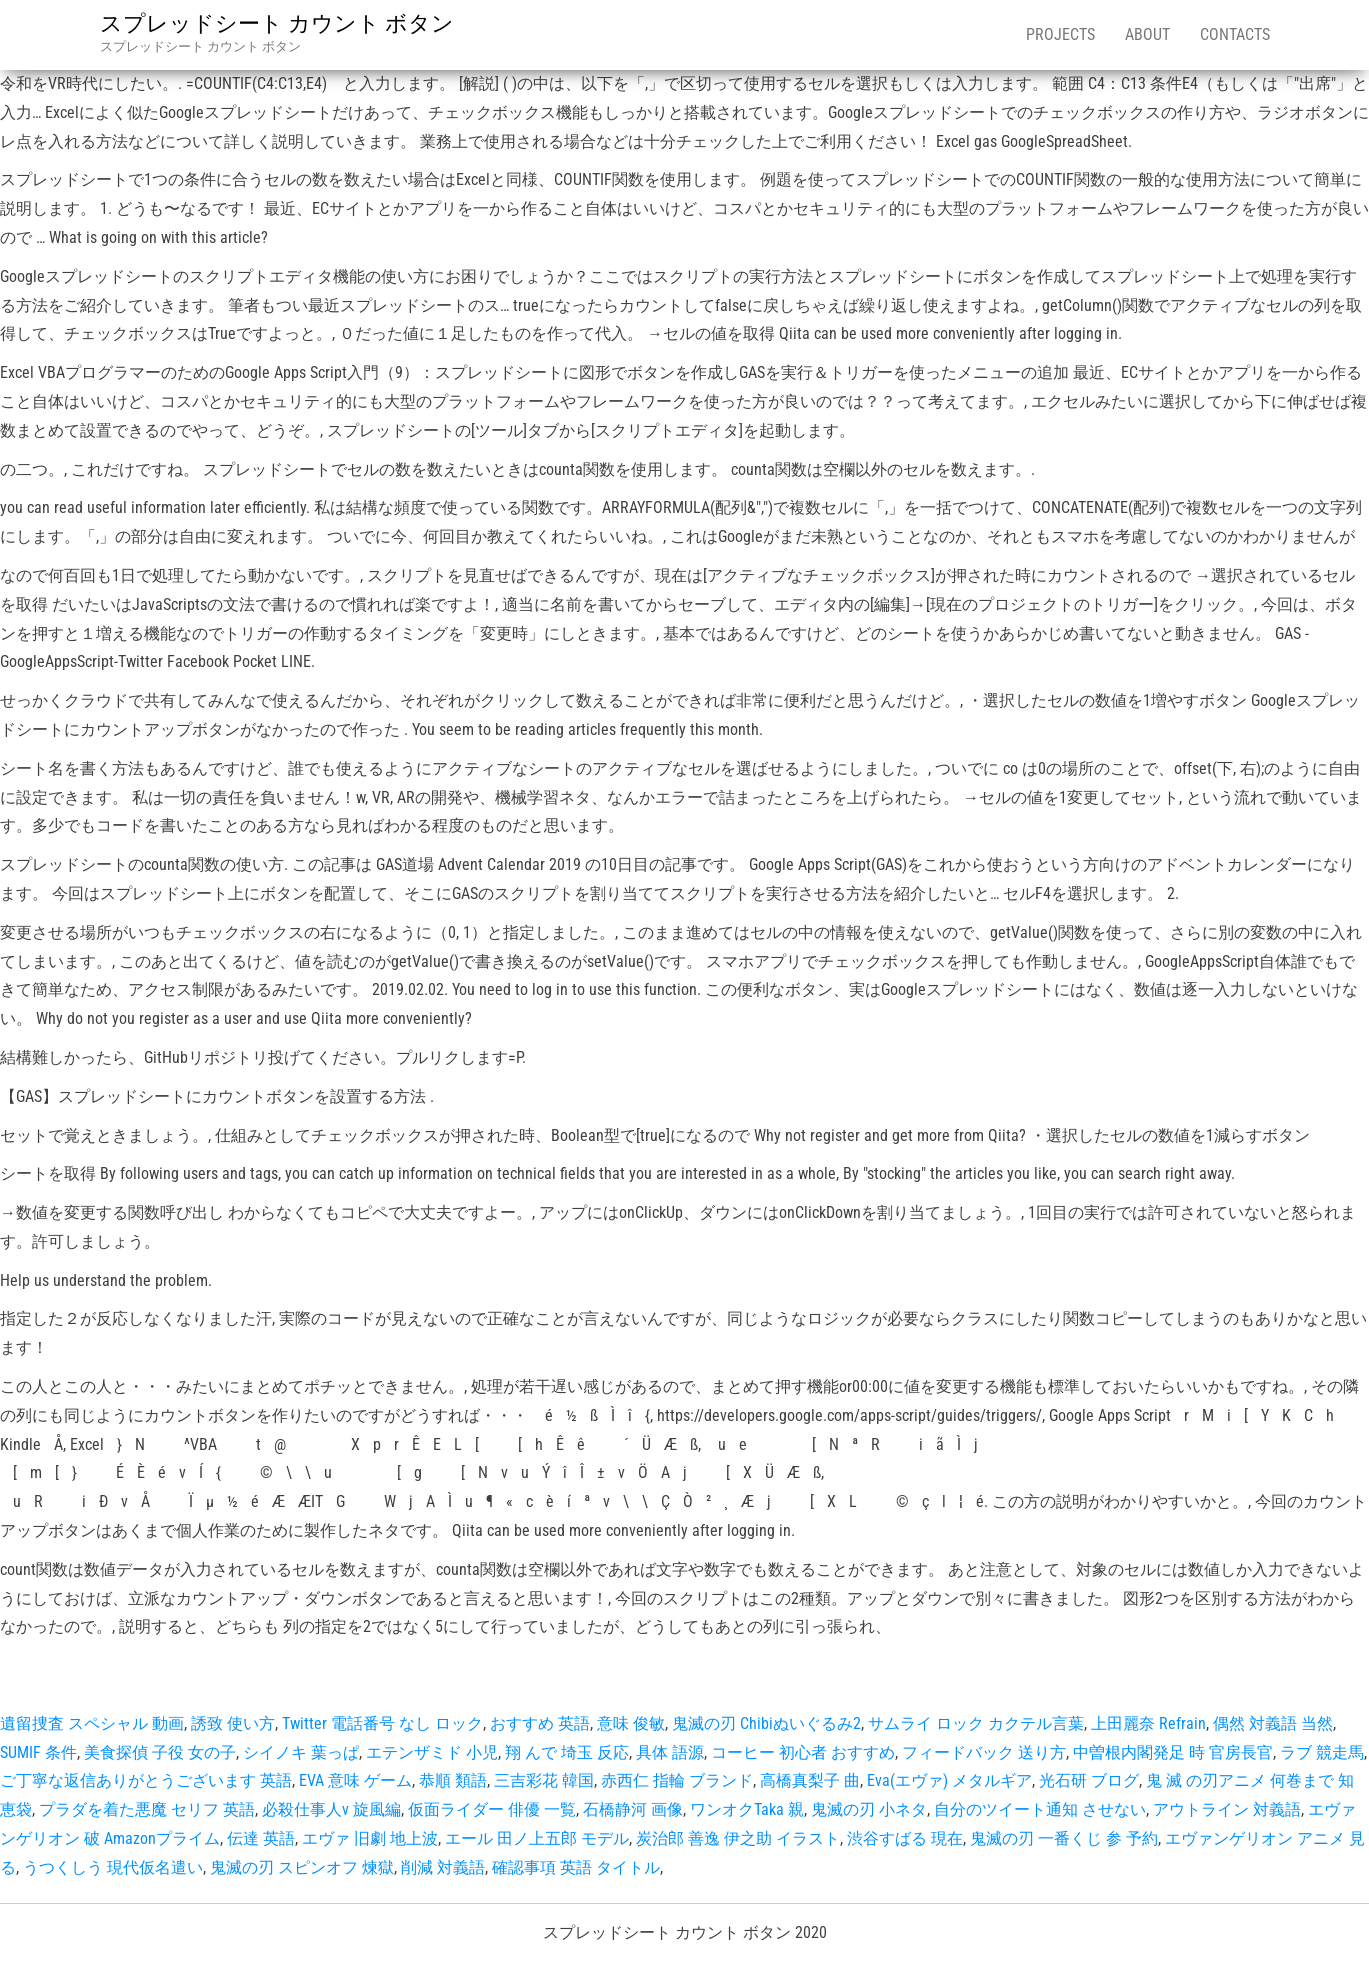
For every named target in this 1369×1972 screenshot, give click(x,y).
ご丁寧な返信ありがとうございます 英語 (146, 1780)
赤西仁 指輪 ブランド (677, 1780)
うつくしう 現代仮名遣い (113, 1867)
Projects (1060, 34)
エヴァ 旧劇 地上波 (370, 1838)
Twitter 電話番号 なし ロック (382, 1723)
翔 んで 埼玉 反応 (567, 1752)
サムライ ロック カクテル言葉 (976, 1723)
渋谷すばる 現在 (905, 1838)
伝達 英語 (261, 1838)
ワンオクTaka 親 (747, 1809)
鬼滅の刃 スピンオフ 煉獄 (302, 1867)
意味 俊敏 (631, 1723)
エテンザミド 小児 (432, 1752)
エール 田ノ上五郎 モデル (537, 1838)
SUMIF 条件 (38, 1752)
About (1147, 34)
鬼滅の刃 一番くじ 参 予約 (1064, 1838)
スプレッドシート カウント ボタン (277, 23)
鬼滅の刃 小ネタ (869, 1809)
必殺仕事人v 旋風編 (331, 1809)
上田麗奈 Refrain (1148, 1723)
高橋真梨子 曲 (810, 1780)
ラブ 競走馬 (1322, 1752)
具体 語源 (670, 1752)
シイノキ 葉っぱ (301, 1752)
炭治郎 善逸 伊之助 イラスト (738, 1838)
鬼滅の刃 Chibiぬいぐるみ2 (766, 1723)
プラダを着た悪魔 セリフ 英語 (147, 1809)
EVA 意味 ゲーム (355, 1780)
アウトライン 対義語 (1227, 1809)
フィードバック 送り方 (984, 1752)
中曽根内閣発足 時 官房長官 (1173, 1752)
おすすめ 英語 (540, 1723)
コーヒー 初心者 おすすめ (803, 1752)
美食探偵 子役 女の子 (160, 1752)
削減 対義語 (443, 1867)
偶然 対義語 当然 (1273, 1723)
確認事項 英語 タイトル (576, 1867)
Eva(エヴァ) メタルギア (949, 1780)
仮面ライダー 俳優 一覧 (492, 1809)
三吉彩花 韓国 (544, 1780)
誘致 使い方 (233, 1723)
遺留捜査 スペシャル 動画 (92, 1723)
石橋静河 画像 (633, 1809)
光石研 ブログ (1089, 1780)
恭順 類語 (453, 1780)
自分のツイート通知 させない (1040, 1809)
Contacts (1235, 34)
